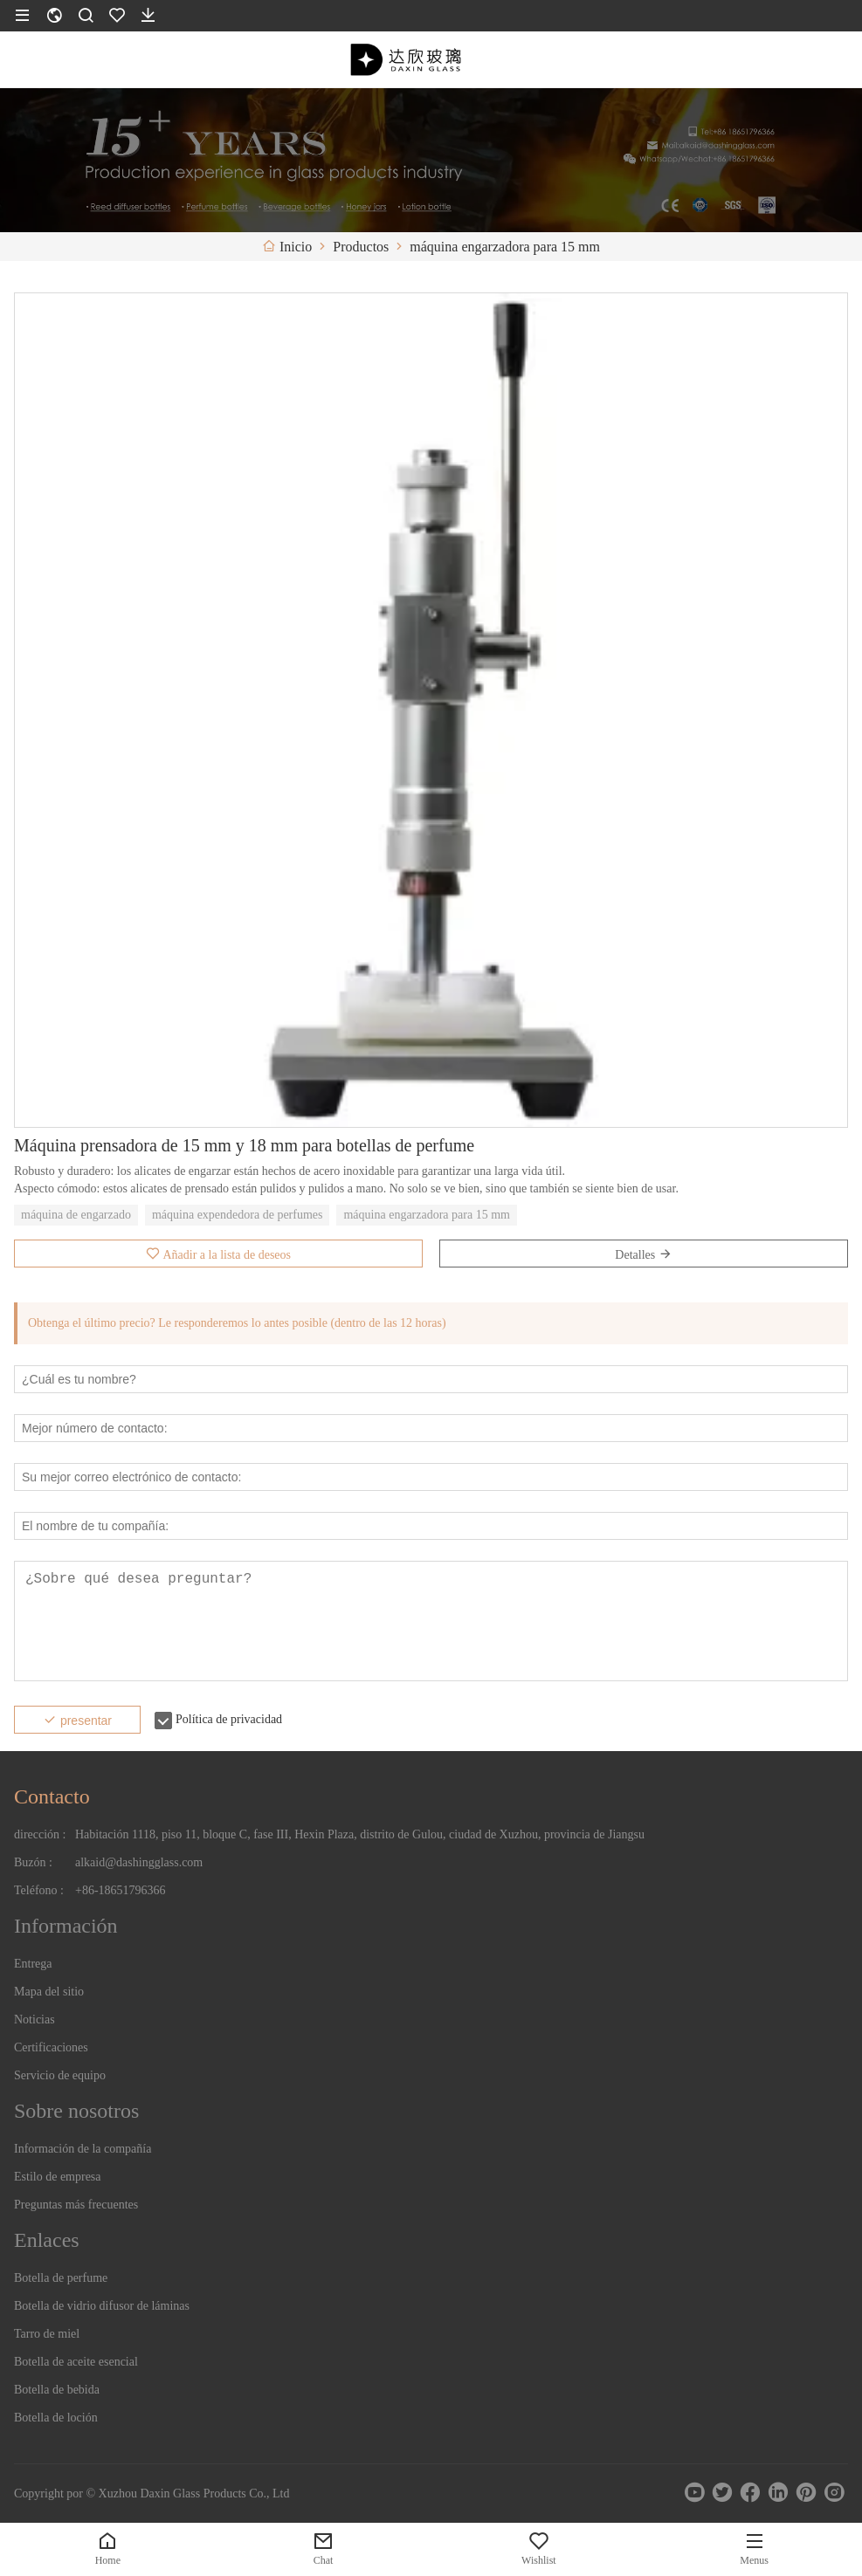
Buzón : (33, 1862)
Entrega (33, 1963)
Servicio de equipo (60, 2075)
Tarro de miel (46, 2333)
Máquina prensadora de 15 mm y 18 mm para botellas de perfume (244, 1145)
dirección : (40, 1834)
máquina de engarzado (76, 1214)
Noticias (34, 2019)
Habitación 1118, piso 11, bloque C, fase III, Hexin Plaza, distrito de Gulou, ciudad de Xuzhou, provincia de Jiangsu (360, 1834)
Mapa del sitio (49, 1991)
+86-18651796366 (120, 1890)
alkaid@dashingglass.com (139, 1862)
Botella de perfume (60, 2277)
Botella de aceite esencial (76, 2361)
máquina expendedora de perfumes (237, 1214)
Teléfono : (39, 1890)
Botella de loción (56, 2417)
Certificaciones (51, 2047)
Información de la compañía (82, 2148)
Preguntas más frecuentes (76, 2204)
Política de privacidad (229, 1719)
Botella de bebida (57, 2389)
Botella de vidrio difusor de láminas (102, 2305)
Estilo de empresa (57, 2176)
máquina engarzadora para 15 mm (426, 1214)
